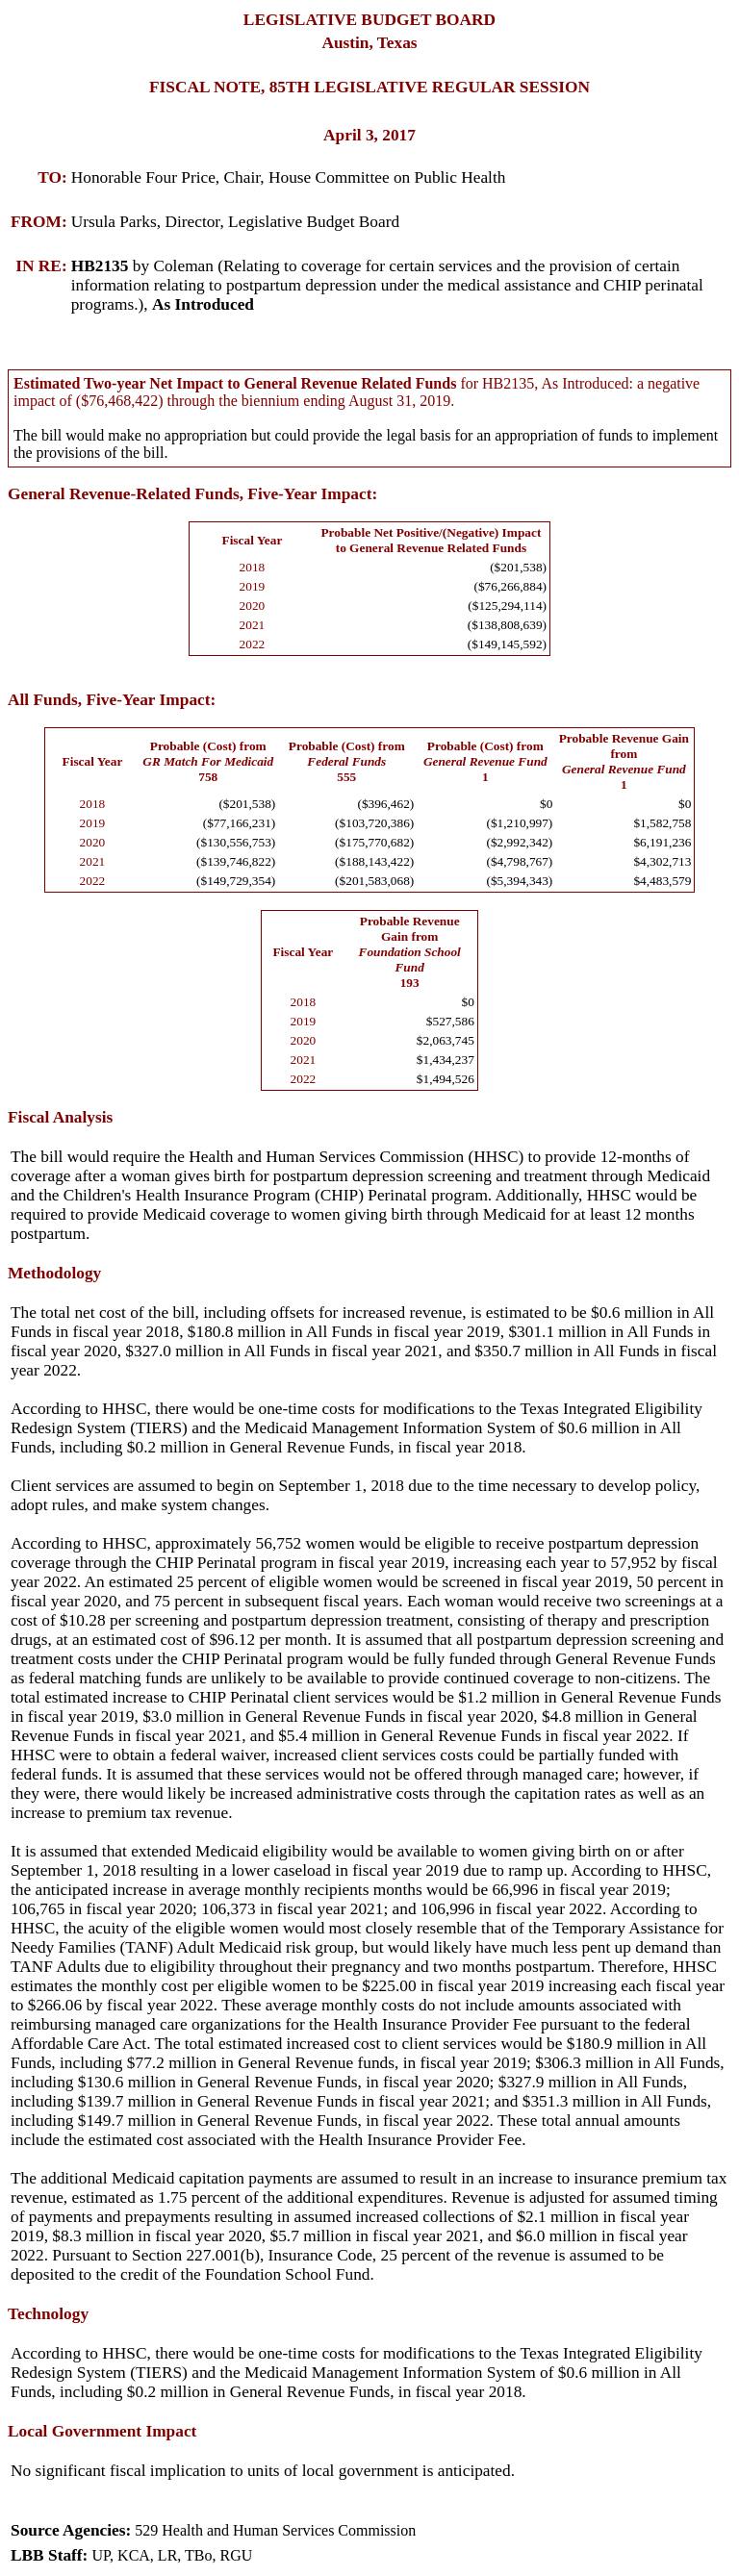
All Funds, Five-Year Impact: (112, 700)
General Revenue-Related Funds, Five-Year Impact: (192, 494)
